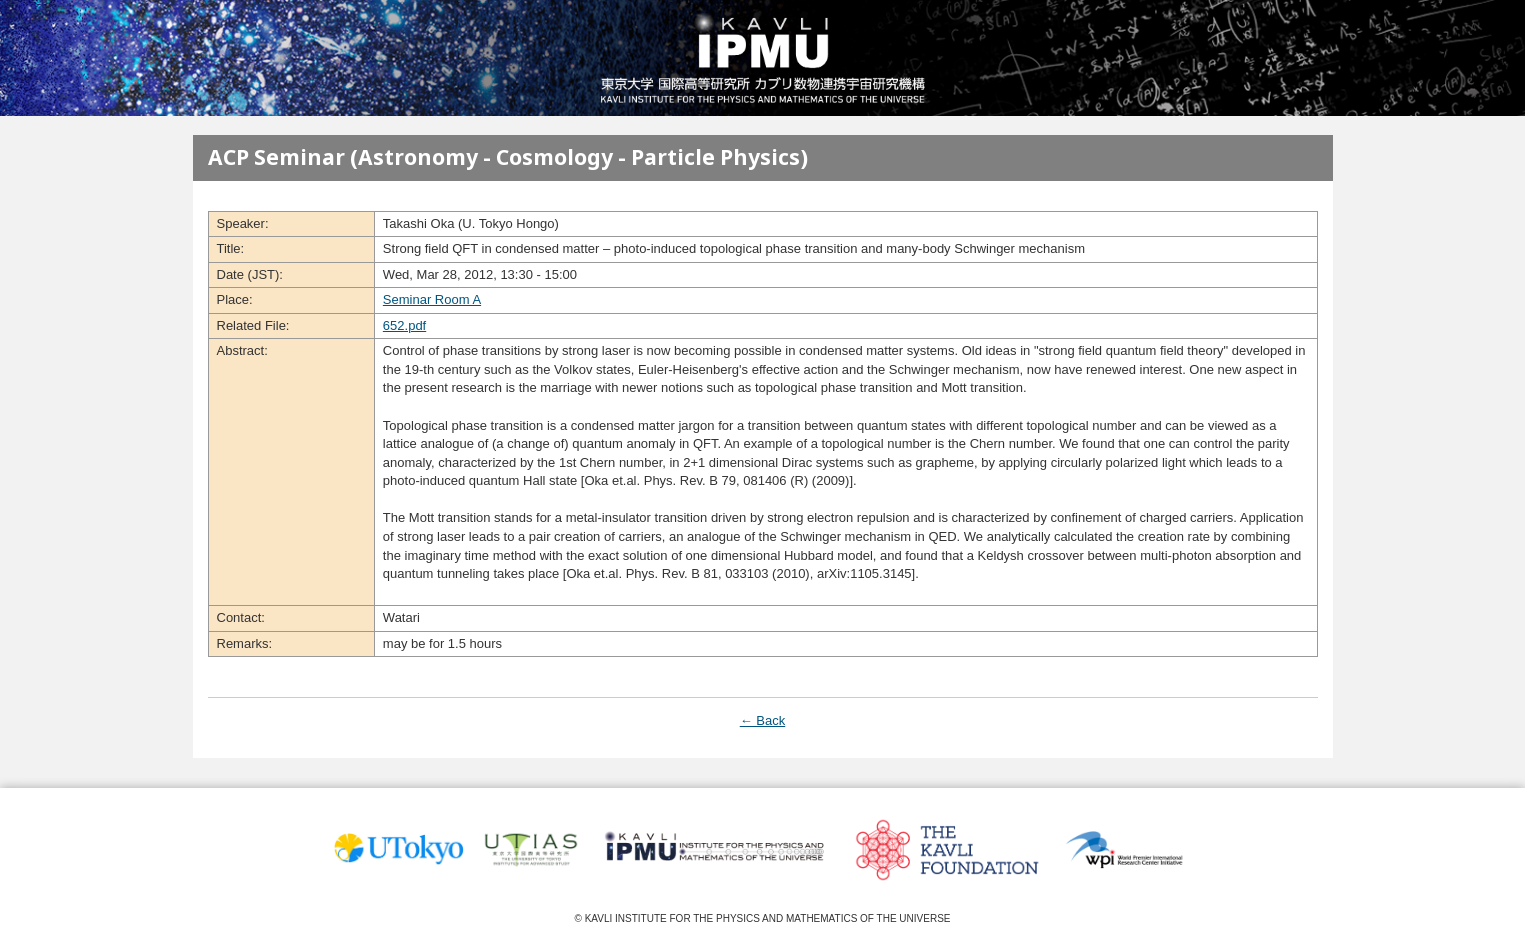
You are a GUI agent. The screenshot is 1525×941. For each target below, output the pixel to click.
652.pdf (404, 325)
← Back (763, 720)
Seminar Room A (432, 299)
